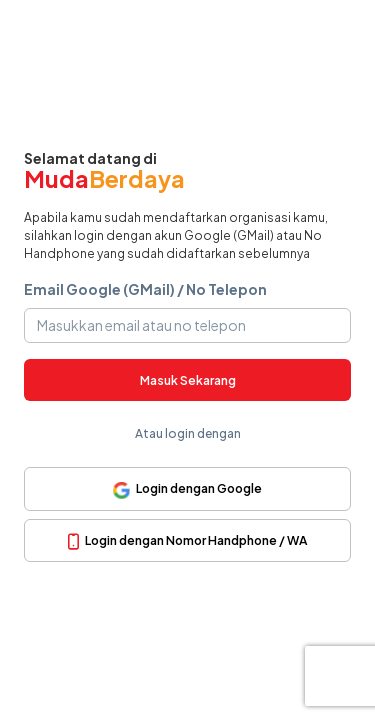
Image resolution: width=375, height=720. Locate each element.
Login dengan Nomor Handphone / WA (187, 541)
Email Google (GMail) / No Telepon (145, 289)
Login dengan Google (187, 489)
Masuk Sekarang (188, 380)
